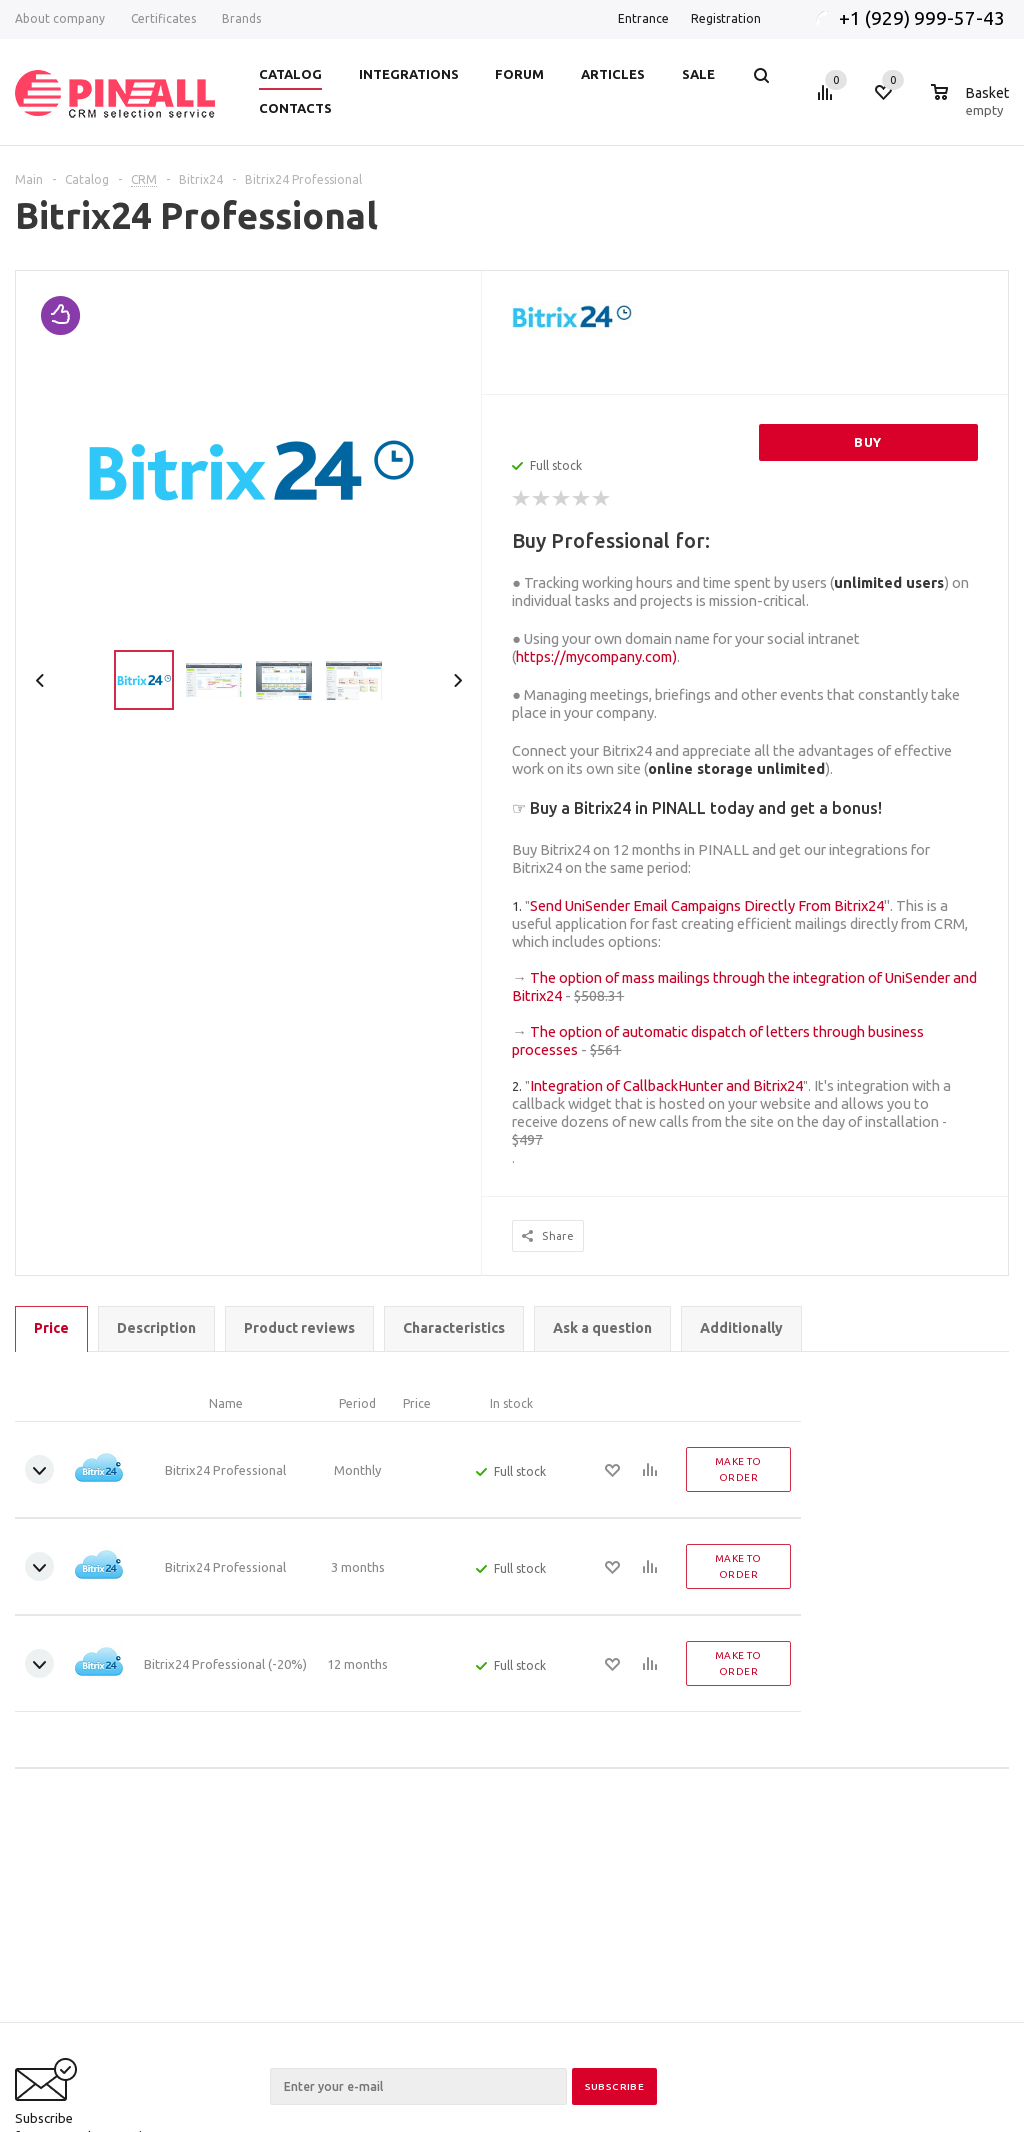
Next (457, 680)
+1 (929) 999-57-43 (924, 18)
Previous (40, 680)
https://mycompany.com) (596, 656)
